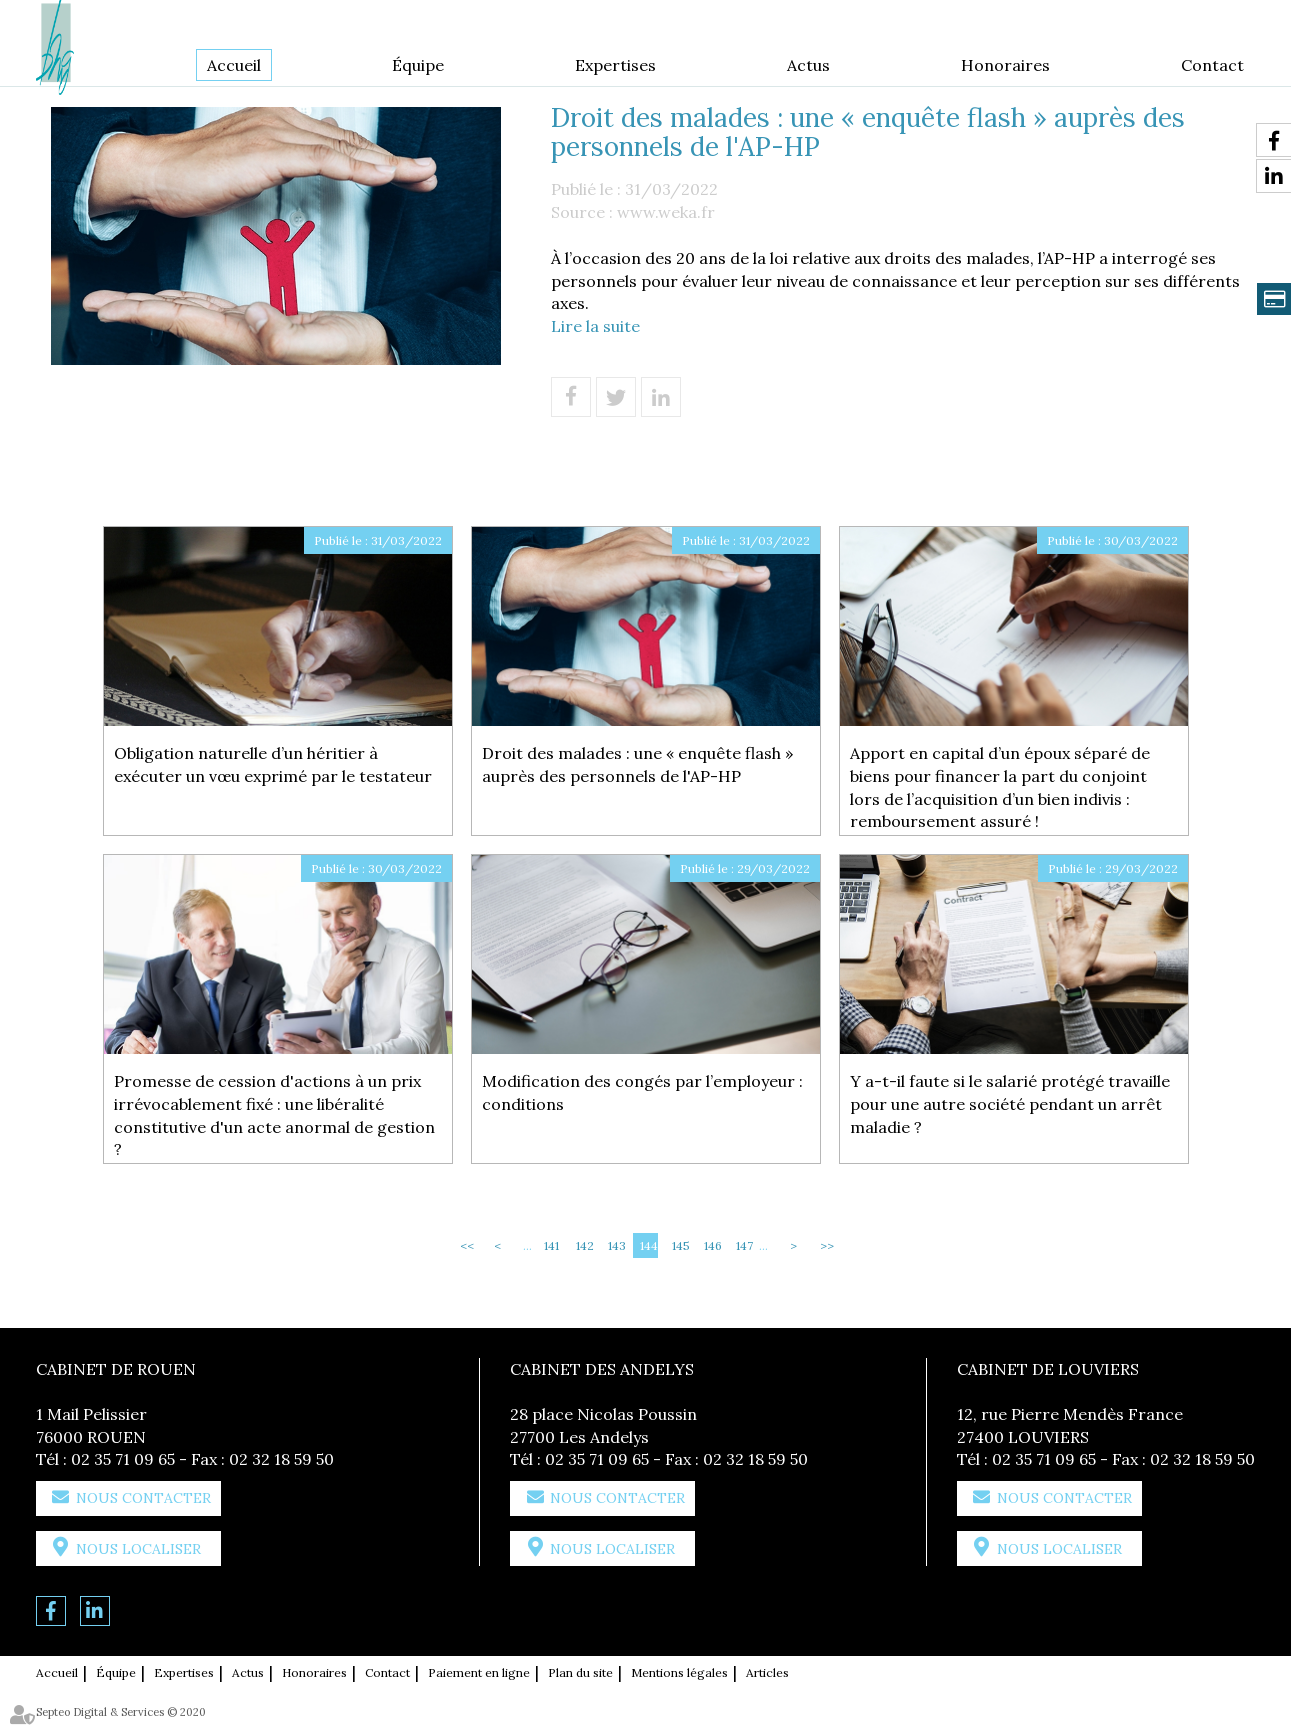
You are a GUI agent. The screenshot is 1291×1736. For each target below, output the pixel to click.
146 (713, 1245)
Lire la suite (595, 326)
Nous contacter (143, 1498)
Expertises (615, 65)
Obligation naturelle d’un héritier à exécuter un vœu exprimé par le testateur (273, 764)
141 (551, 1245)
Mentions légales (679, 1672)
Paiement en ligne (479, 1672)
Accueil (234, 65)
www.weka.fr (666, 212)
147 (744, 1245)
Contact (1212, 65)
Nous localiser (138, 1549)
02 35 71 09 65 (123, 1459)
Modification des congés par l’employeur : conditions (642, 1092)
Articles (767, 1672)
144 (649, 1245)
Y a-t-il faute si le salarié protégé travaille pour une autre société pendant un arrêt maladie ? (1010, 1104)
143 (617, 1245)
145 (681, 1245)
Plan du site (580, 1672)
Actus (808, 65)
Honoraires (1005, 65)
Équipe (418, 65)
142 (585, 1245)
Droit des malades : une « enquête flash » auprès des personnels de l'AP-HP (637, 764)
